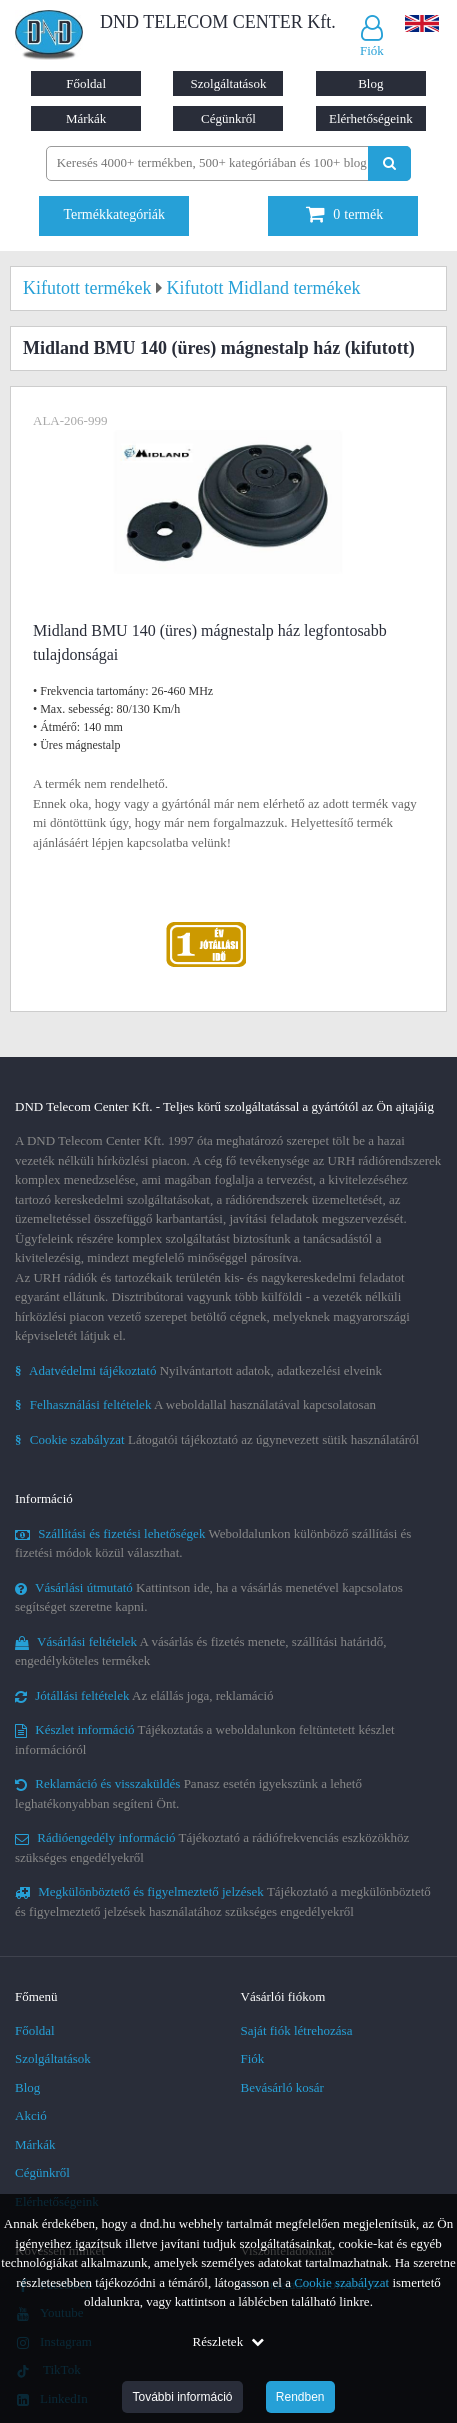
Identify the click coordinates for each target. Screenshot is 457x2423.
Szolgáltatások (229, 83)
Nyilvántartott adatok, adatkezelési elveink (198, 1370)
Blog (370, 83)
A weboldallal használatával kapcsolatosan (195, 1404)
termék (344, 214)
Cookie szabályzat (341, 2282)
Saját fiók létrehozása (297, 2030)
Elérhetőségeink (371, 118)
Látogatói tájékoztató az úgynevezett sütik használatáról (217, 1439)
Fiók (253, 2058)
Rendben (300, 2397)
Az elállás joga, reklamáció (144, 1695)
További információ (182, 2397)
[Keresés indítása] (389, 163)
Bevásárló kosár (282, 2087)
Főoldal (86, 83)
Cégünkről (228, 118)
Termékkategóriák (114, 214)
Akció (31, 2115)
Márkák (86, 118)
